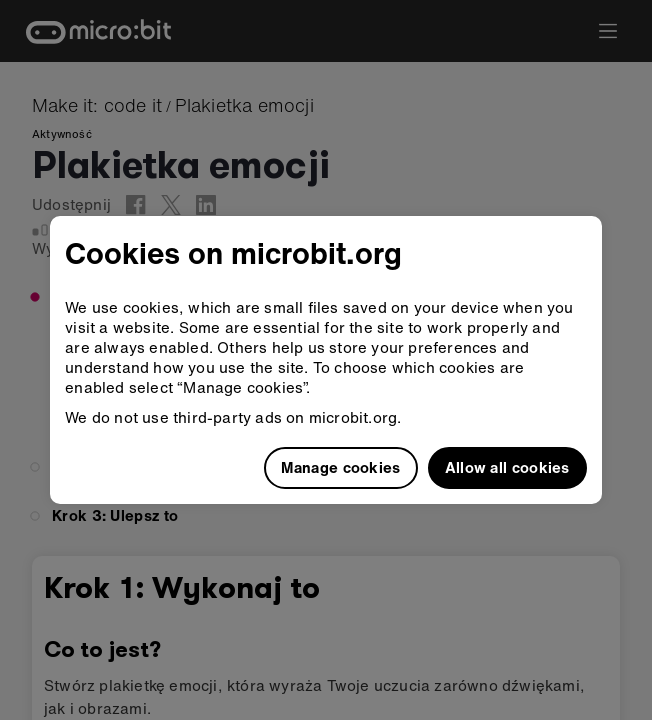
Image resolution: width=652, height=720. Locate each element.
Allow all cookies (507, 467)
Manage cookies (340, 467)
